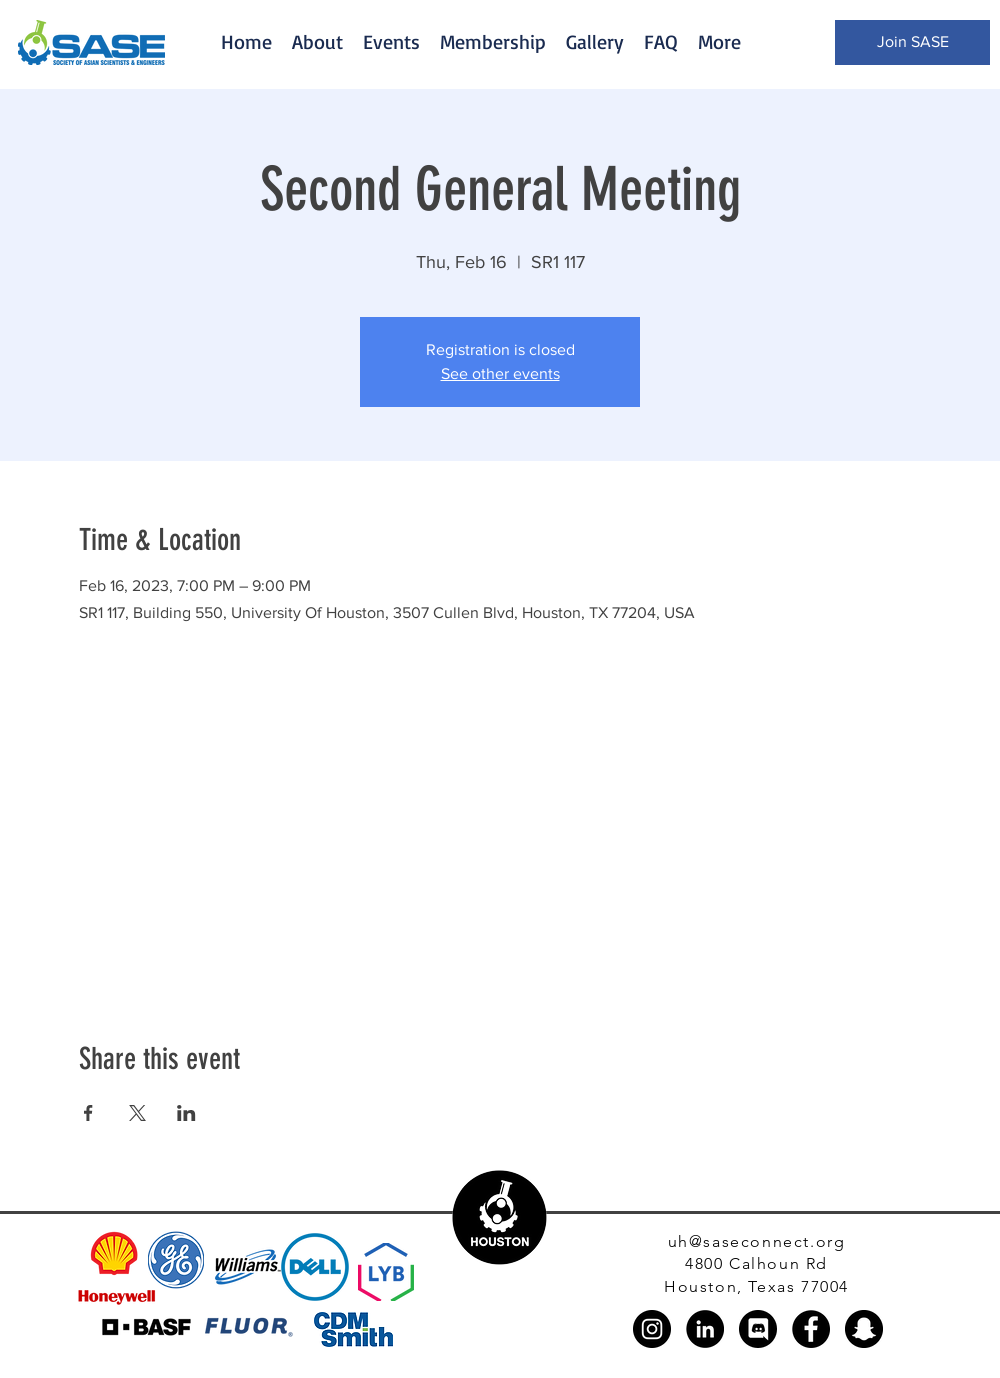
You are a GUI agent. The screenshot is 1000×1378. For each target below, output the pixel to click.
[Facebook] (811, 1329)
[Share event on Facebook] (88, 1113)
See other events (500, 373)
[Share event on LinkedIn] (186, 1113)
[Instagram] (652, 1329)
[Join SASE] (912, 42)
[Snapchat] (864, 1329)
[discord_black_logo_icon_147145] (758, 1329)
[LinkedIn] (705, 1329)
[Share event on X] (137, 1113)
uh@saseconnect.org (757, 1241)
